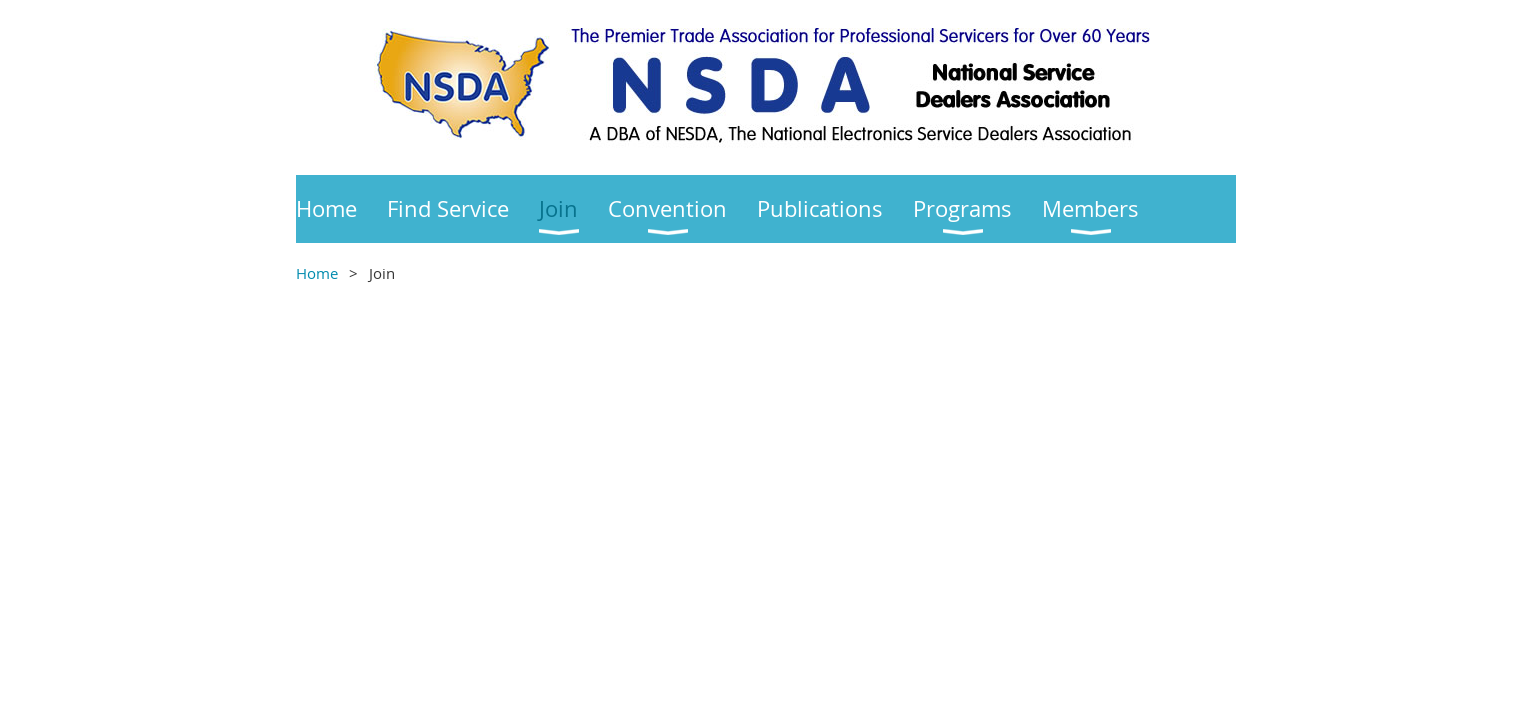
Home (317, 273)
